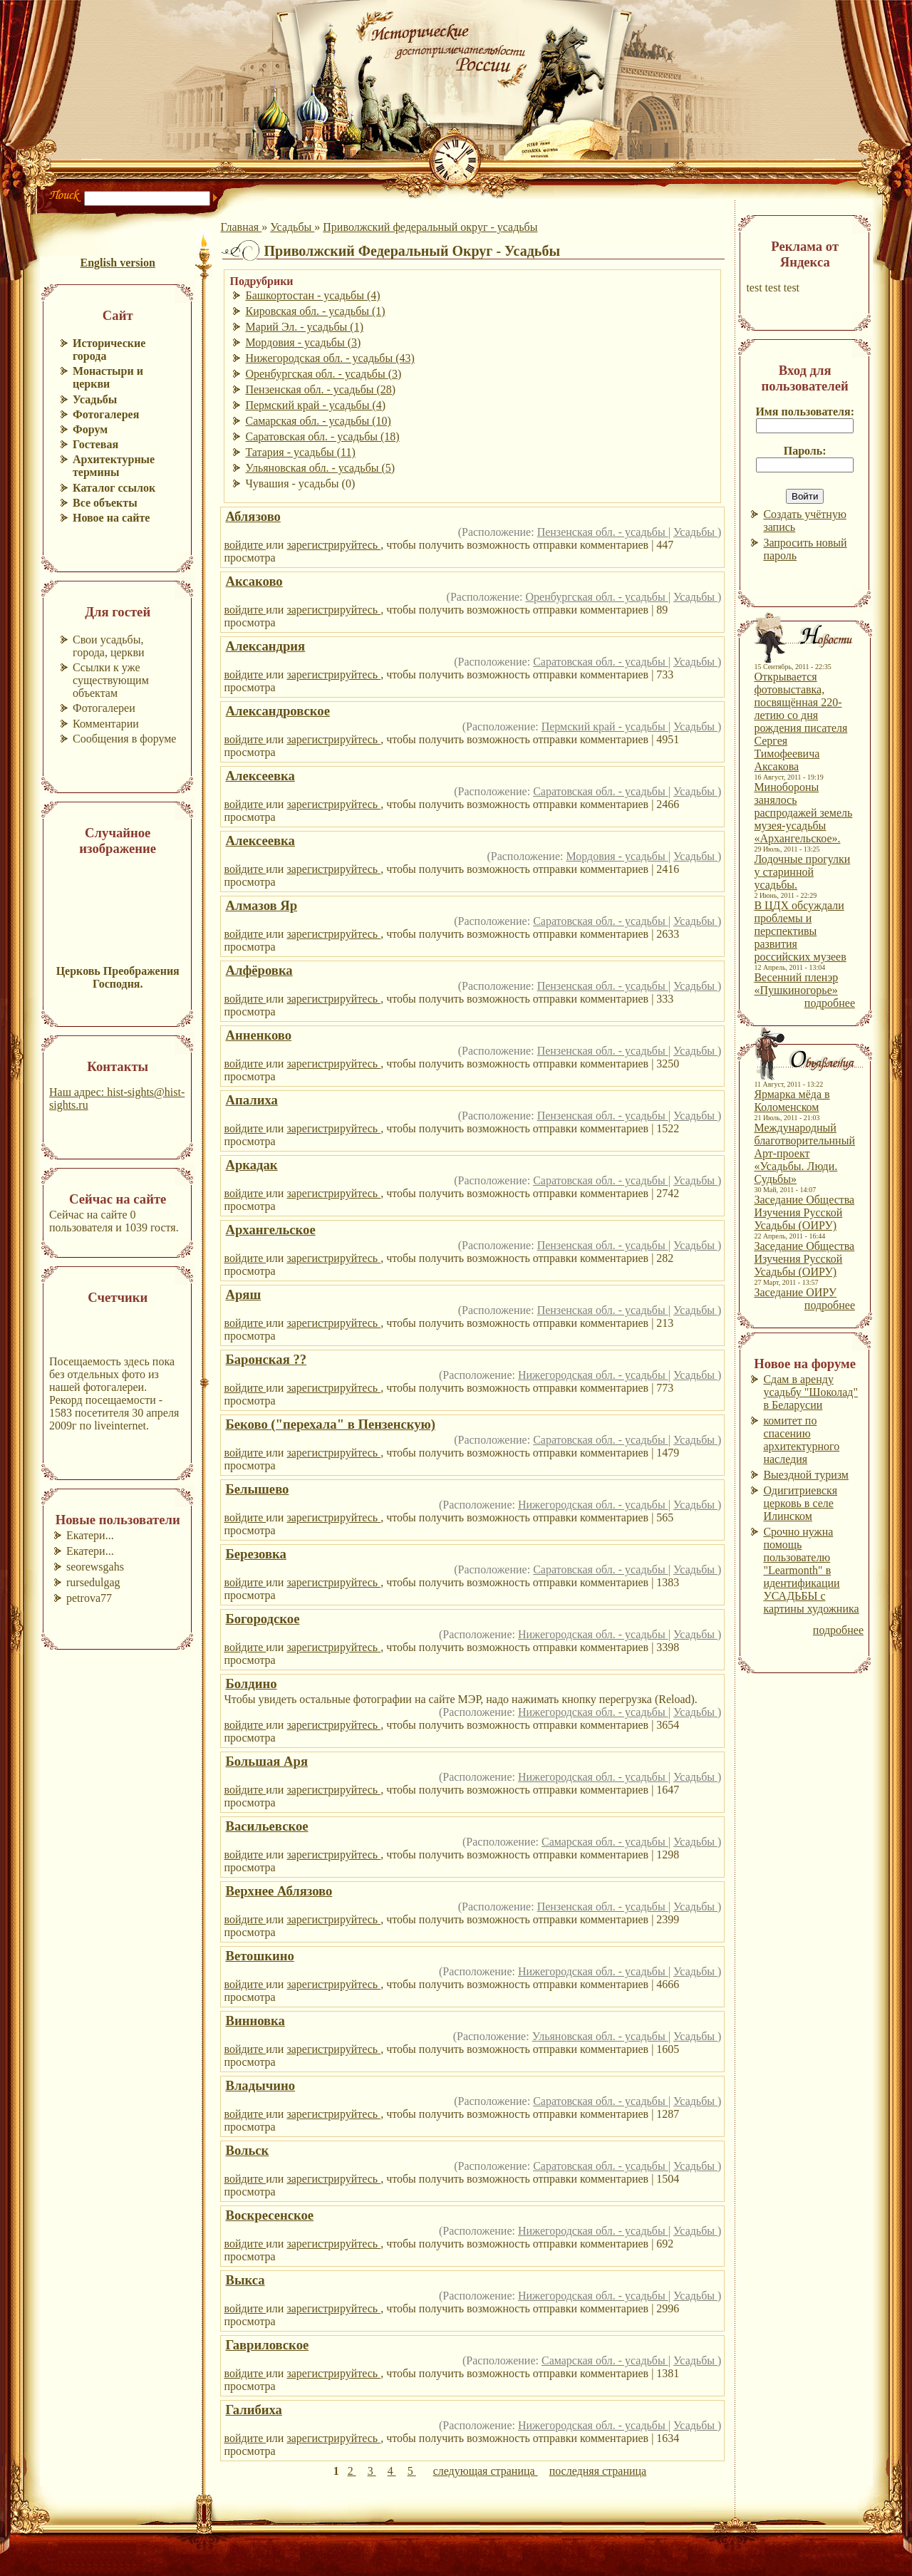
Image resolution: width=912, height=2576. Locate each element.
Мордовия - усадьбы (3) (303, 342)
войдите (245, 545)
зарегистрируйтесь (333, 545)
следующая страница (485, 2471)
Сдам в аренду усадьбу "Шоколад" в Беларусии (810, 1392)
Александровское (277, 710)
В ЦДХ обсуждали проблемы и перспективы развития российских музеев (800, 931)
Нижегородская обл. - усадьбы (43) (329, 358)
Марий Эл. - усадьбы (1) (304, 327)
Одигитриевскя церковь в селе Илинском (800, 1503)
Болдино (250, 1683)
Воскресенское (269, 2215)
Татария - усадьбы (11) (300, 452)
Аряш (243, 1294)
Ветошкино (259, 1955)
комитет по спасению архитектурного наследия (801, 1439)
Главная (240, 227)
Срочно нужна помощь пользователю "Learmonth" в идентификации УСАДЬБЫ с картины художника (811, 1570)
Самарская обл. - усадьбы (605, 1842)
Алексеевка (259, 775)
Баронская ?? (265, 1359)
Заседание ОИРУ (795, 1292)
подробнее (829, 1003)
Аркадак (251, 1164)
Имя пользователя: (804, 411)
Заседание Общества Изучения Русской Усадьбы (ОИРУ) (804, 1212)
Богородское (262, 1618)
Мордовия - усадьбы (617, 856)
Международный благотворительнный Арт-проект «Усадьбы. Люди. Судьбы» (804, 1153)
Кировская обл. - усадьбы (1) (315, 311)
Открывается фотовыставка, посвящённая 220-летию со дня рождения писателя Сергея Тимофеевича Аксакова (800, 721)
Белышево (257, 1488)
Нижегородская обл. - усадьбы (593, 1375)
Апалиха (251, 1099)
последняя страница (598, 2471)
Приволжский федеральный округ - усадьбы (430, 227)
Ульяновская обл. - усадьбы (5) (320, 468)
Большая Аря (266, 1761)
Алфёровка (258, 970)
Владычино (260, 2085)
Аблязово (252, 516)
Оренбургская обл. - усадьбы (597, 597)
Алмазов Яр (261, 905)
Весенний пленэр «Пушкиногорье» (796, 983)
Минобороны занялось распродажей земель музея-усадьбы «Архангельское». (803, 812)
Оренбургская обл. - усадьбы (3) (323, 374)
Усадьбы (292, 227)
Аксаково (253, 581)
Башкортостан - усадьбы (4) (312, 295)
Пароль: (805, 451)
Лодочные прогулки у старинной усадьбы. (802, 872)
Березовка (255, 1553)
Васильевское (266, 1826)
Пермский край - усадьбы (605, 726)
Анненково (258, 1035)
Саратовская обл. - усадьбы (600, 662)
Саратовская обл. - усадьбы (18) (322, 436)
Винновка (254, 2020)
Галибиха (253, 2409)
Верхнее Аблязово (278, 1890)
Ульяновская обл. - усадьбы (600, 2036)
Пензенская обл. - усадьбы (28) (320, 389)
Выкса (244, 2279)
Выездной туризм (806, 1475)
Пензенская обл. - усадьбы (602, 532)
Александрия (265, 645)
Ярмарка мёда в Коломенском (791, 1100)
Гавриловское (267, 2344)
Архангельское (270, 1229)
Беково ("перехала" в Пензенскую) (330, 1424)
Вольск (247, 2150)
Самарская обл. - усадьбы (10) (317, 421)
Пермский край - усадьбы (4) (315, 405)
